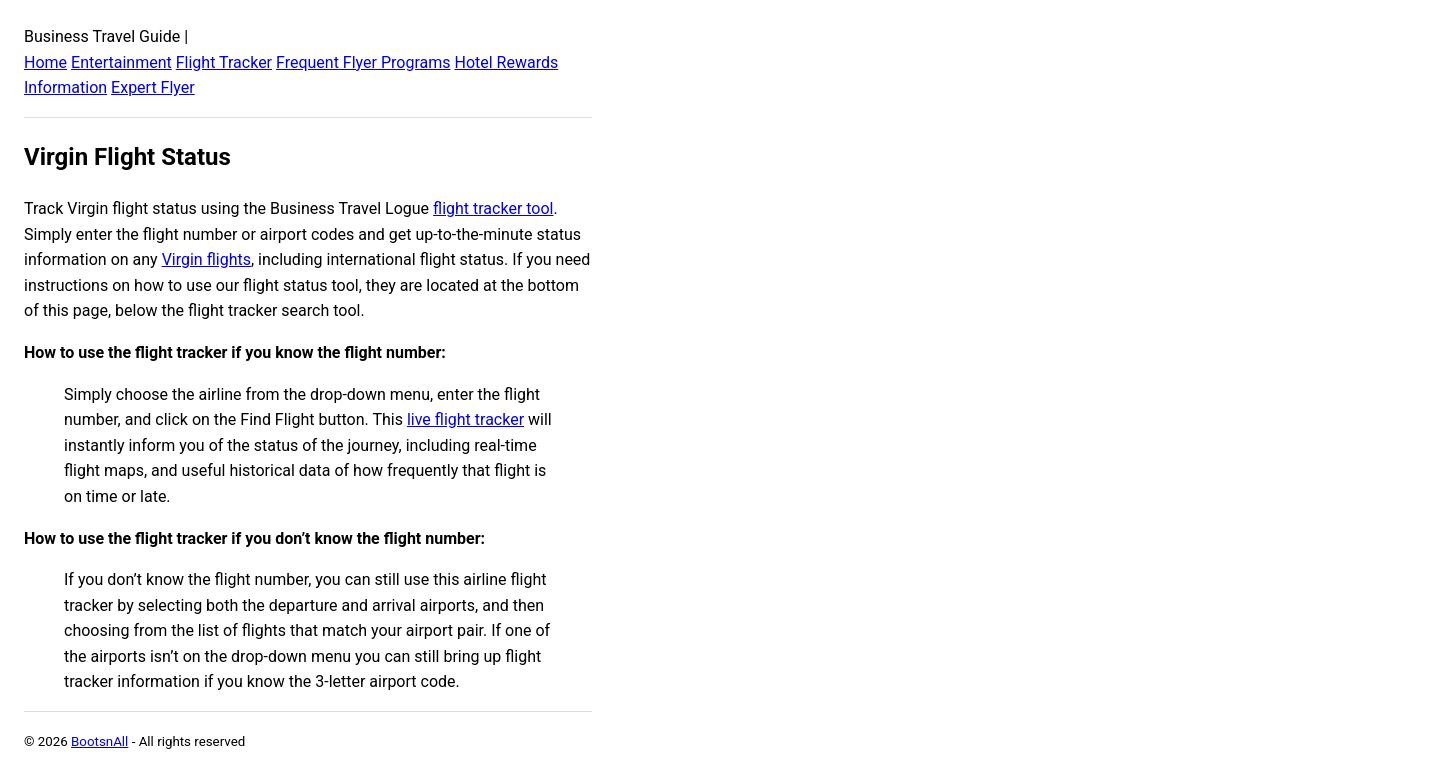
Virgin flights (206, 259)
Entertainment (121, 62)
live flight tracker (465, 419)
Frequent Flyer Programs (363, 62)
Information (65, 87)
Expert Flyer (153, 87)
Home (45, 62)
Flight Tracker (224, 62)
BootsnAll (99, 741)
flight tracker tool (493, 208)
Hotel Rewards (506, 62)
